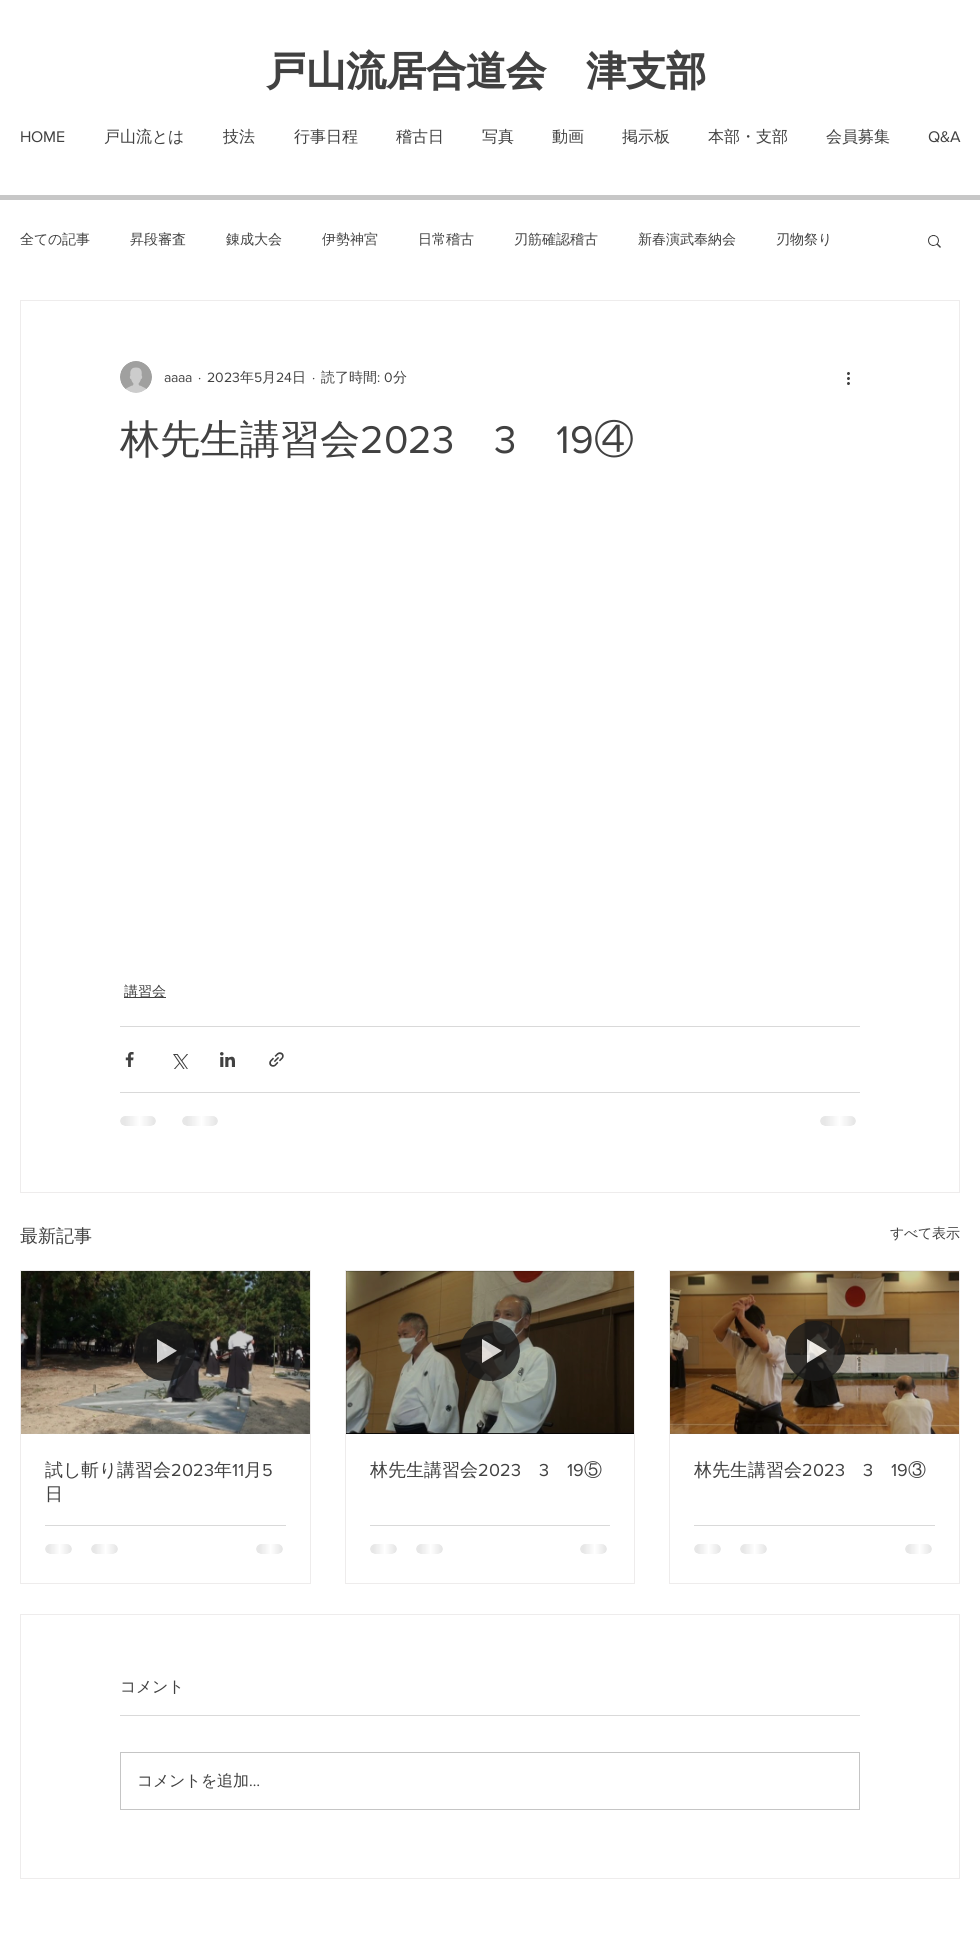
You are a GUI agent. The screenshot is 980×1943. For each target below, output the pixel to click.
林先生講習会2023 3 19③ (810, 1470)
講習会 (145, 991)
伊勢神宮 (350, 239)
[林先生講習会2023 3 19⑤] (490, 1352)
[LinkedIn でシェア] (227, 1059)
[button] (934, 240)
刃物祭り (804, 239)
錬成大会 (254, 239)
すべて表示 (925, 1233)
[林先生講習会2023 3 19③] (814, 1352)
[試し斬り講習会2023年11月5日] (165, 1352)
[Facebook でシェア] (129, 1059)
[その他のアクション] (848, 377)
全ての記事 (55, 239)
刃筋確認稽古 (556, 239)
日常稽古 (446, 239)
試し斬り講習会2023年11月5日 (159, 1482)
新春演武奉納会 (687, 239)
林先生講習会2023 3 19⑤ (486, 1470)
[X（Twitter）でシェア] (178, 1059)
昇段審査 (158, 239)
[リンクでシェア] (276, 1059)
